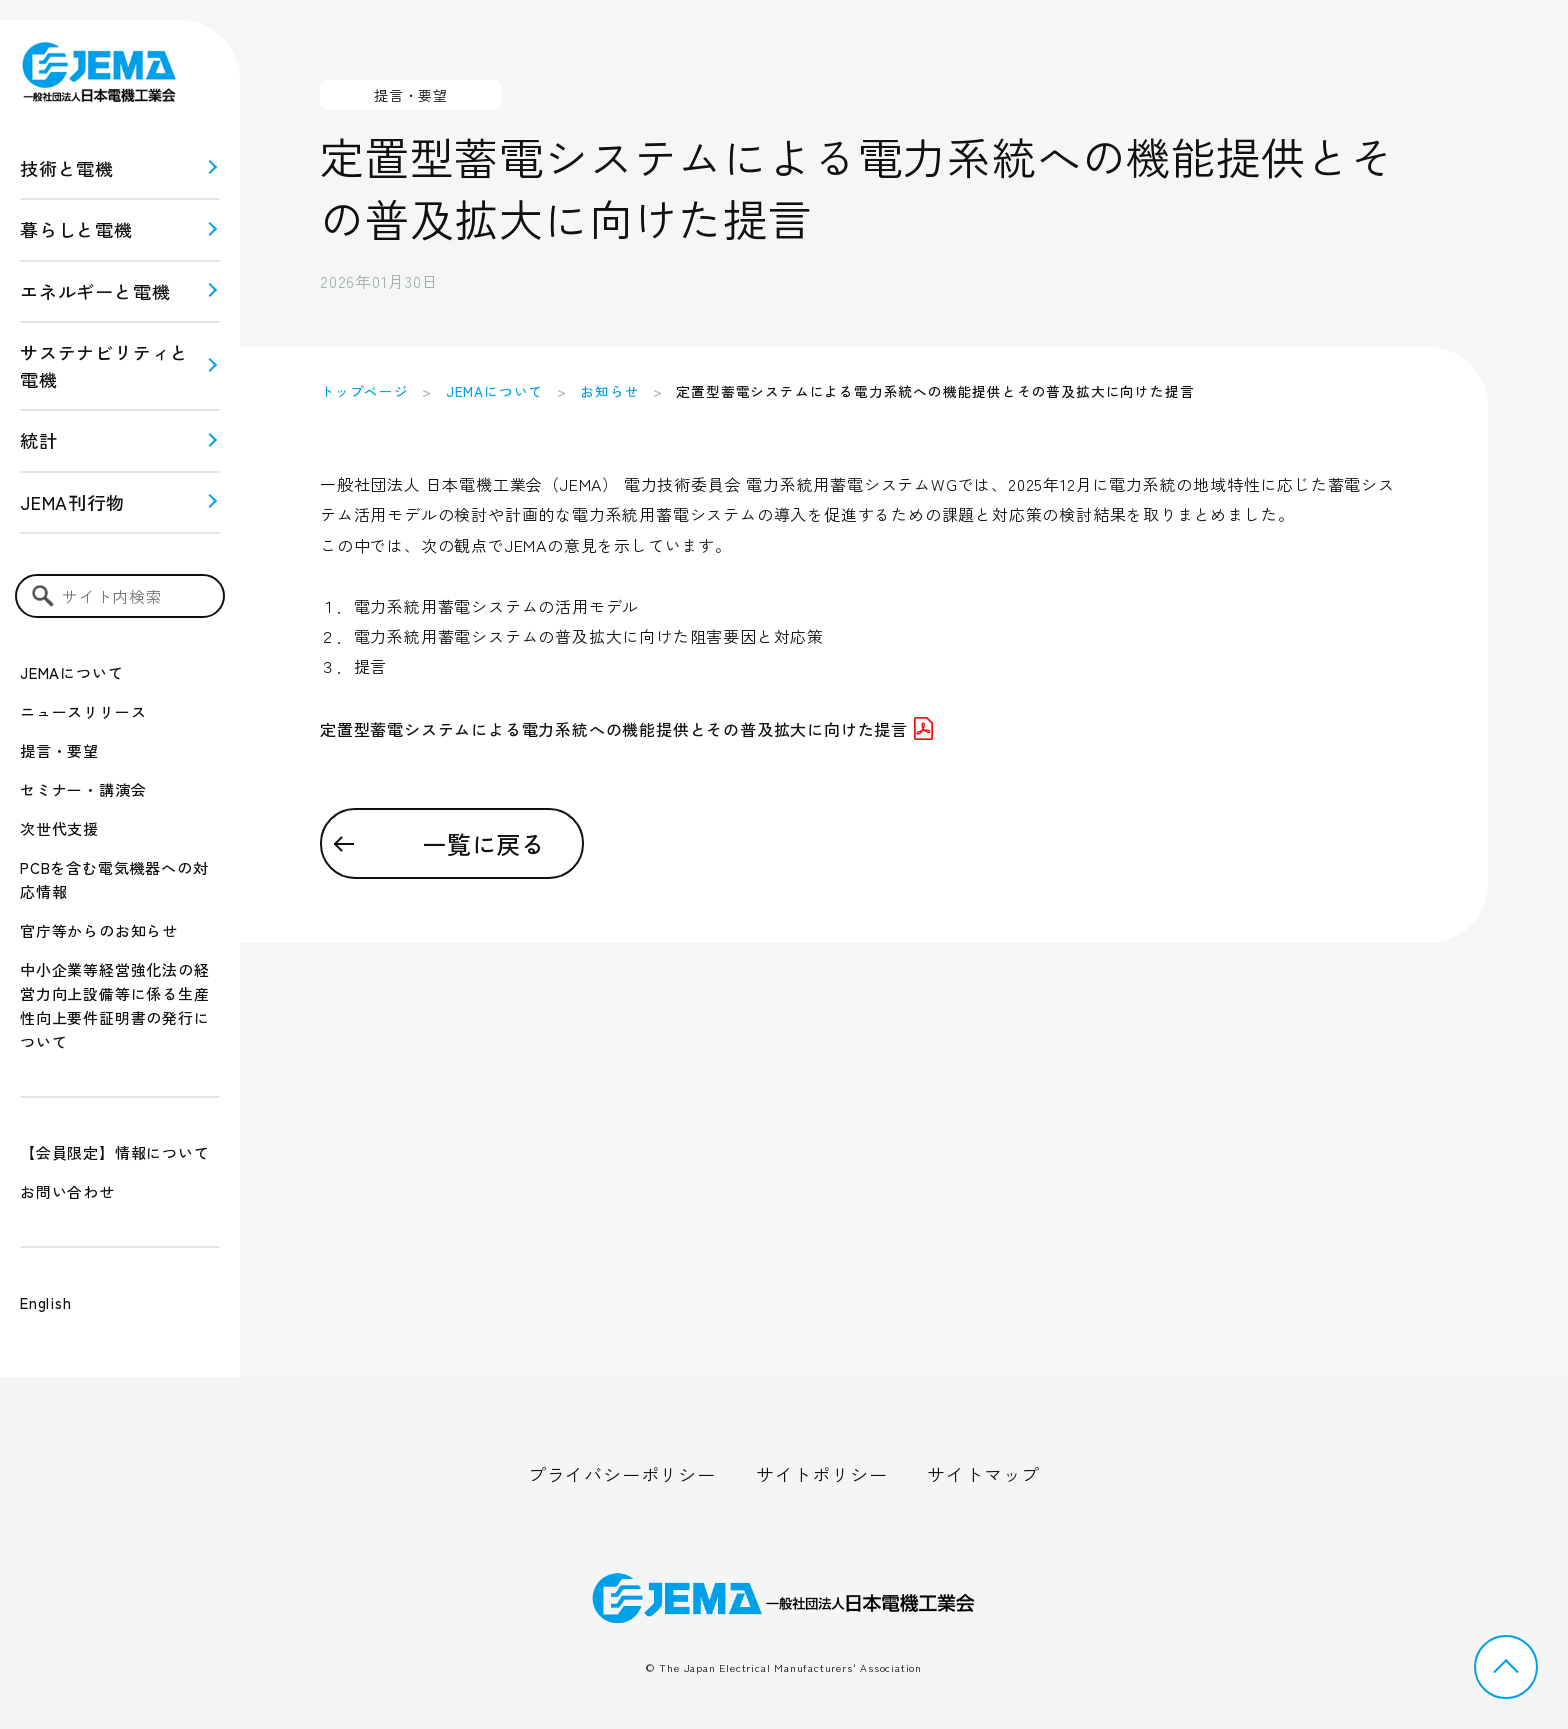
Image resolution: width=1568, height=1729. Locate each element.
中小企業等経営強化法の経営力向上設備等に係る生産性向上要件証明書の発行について (115, 1005)
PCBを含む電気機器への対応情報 (114, 879)
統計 (39, 440)
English (46, 1302)
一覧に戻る (484, 843)
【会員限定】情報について (115, 1152)
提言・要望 (59, 750)
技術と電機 (67, 168)
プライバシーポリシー (622, 1474)
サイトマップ (983, 1474)
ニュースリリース (83, 711)
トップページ (364, 391)
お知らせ (609, 391)
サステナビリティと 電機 (104, 365)
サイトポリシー (822, 1474)
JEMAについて (71, 672)
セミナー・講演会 (83, 789)
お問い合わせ (67, 1191)
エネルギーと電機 (95, 291)
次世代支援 (59, 828)
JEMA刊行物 (72, 502)
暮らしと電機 (76, 229)
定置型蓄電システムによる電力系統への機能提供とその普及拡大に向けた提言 (626, 729)
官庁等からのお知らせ (99, 930)
